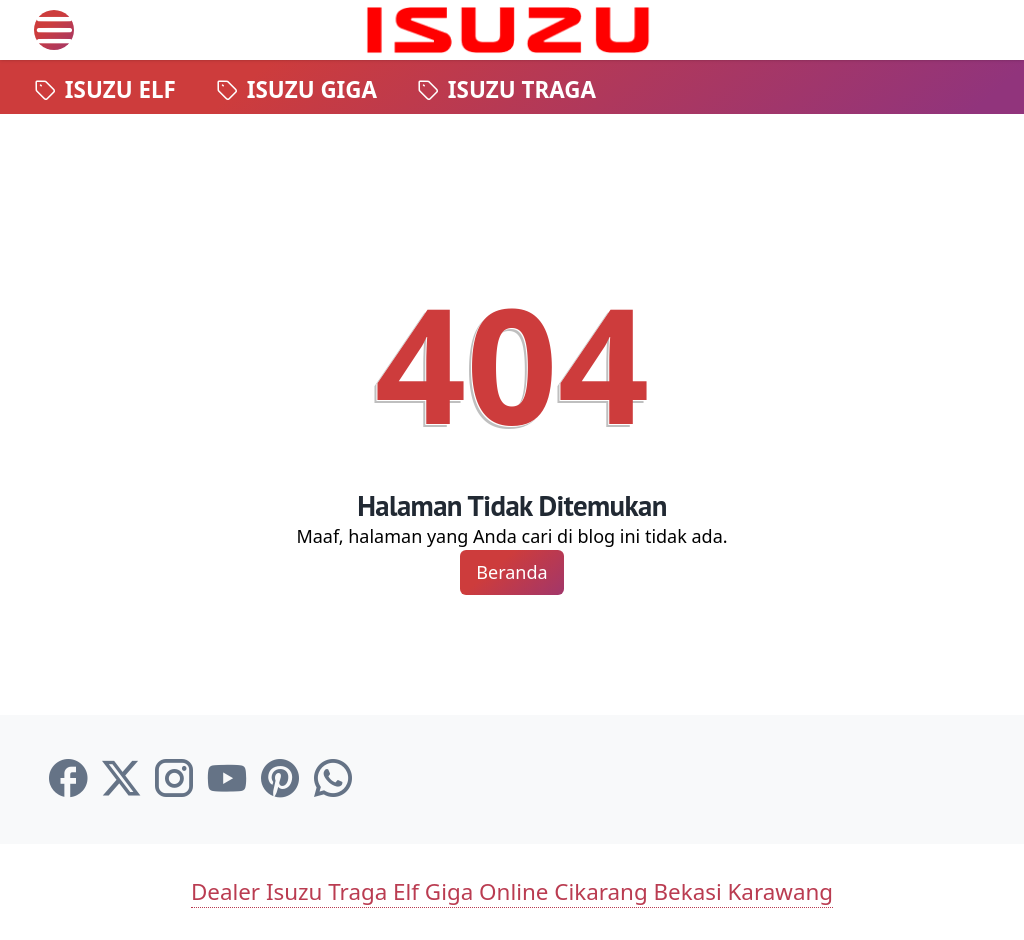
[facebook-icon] (68, 779)
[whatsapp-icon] (333, 779)
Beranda (511, 572)
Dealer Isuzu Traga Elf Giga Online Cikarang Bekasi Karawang (512, 891)
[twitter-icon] (121, 779)
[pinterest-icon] (280, 779)
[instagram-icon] (174, 779)
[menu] (54, 30)
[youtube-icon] (227, 779)
